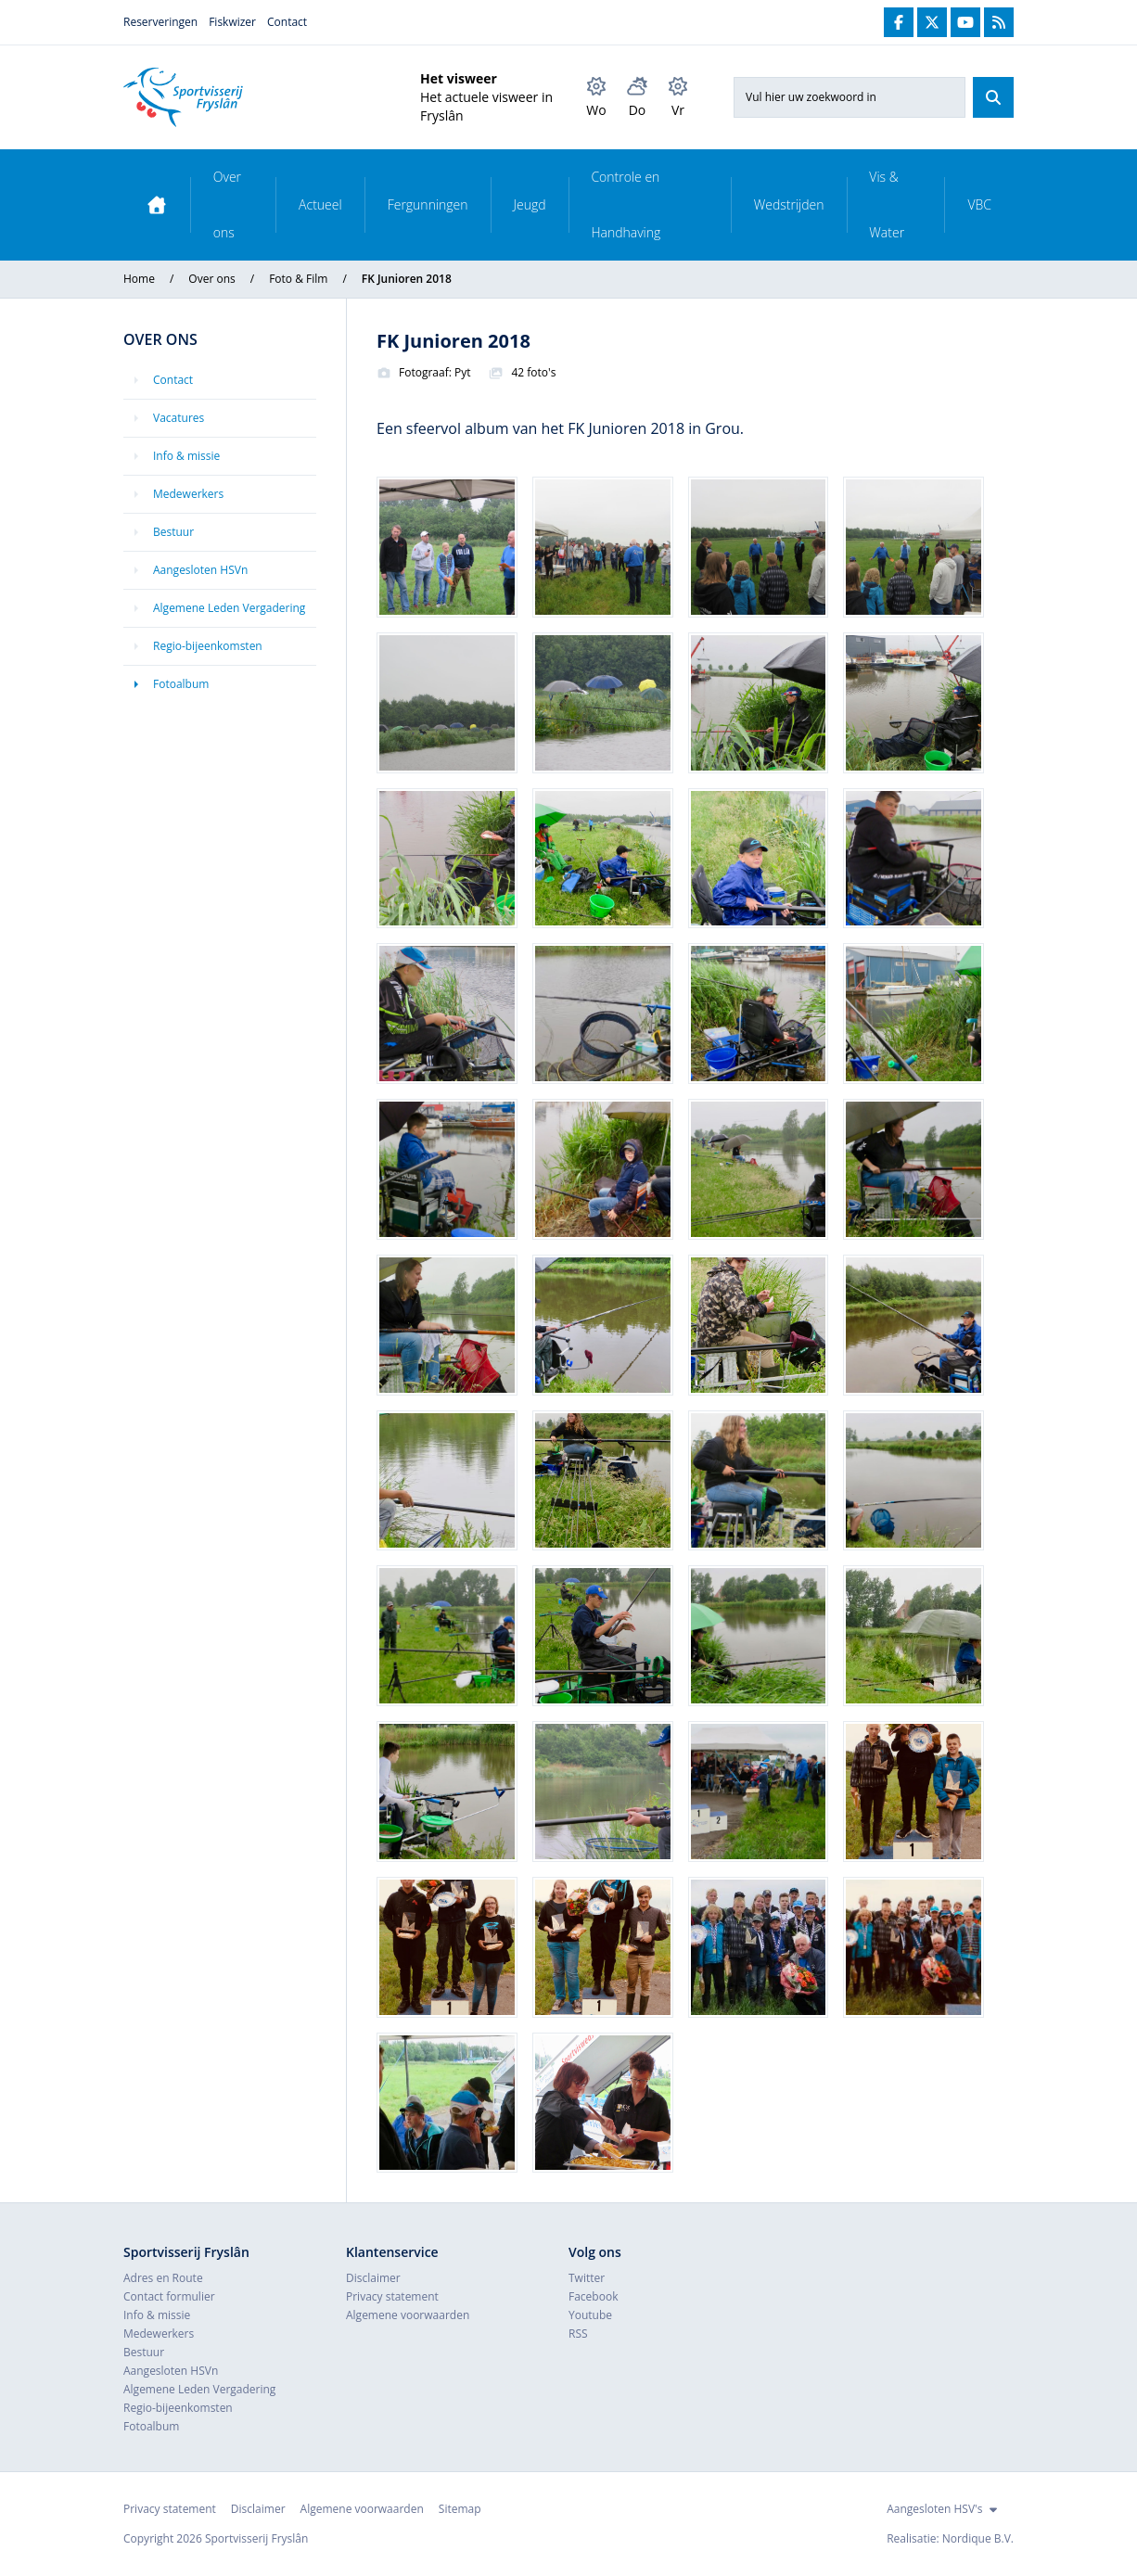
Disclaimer (373, 2278)
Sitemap (460, 2509)
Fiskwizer (232, 22)
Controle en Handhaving (625, 204)
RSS (578, 2333)
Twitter (586, 2278)
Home (139, 279)
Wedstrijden (789, 204)
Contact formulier (169, 2296)
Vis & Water (886, 204)
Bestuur (173, 532)
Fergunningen (428, 204)
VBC (979, 204)
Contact (287, 22)
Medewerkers (188, 494)
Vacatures (178, 418)
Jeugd (530, 204)
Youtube (590, 2315)
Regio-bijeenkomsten (207, 646)
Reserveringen (160, 22)
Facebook (593, 2296)
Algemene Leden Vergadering (229, 608)
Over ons (227, 204)
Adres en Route (163, 2278)
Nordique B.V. (978, 2538)
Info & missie (186, 456)
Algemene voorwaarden (407, 2315)
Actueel (320, 204)
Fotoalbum (181, 684)
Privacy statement (392, 2296)
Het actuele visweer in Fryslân (486, 106)
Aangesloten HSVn (200, 570)
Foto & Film (298, 279)
